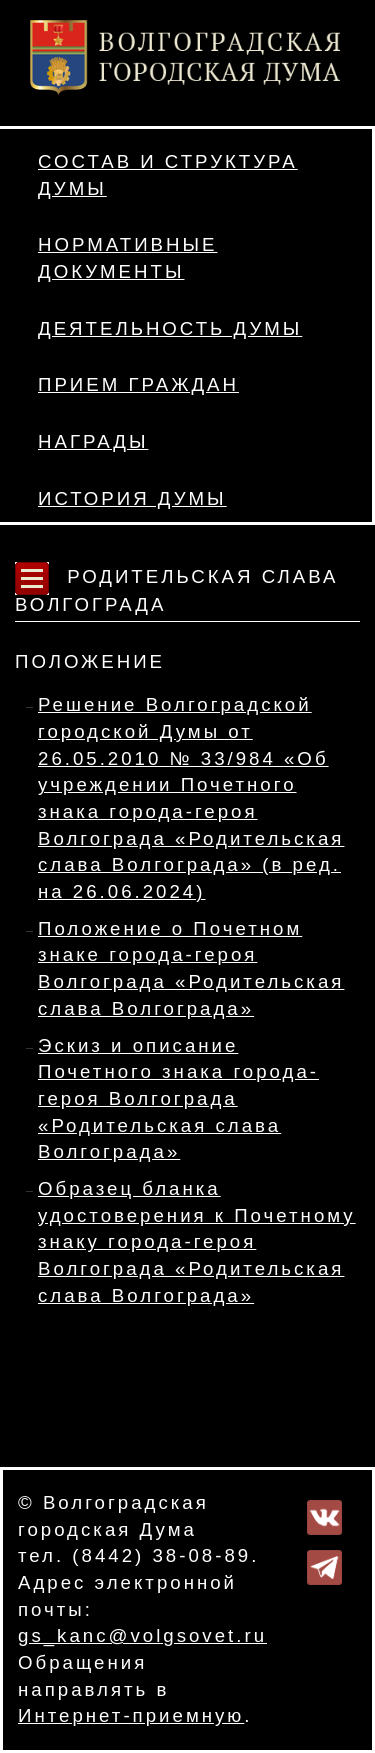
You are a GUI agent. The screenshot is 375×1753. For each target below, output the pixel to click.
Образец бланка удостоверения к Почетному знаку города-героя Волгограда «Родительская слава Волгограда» (197, 1242)
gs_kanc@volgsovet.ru (142, 1635)
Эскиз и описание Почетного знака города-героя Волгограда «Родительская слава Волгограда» (178, 1099)
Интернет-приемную (131, 1715)
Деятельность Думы (170, 328)
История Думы (132, 498)
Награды (93, 441)
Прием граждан (138, 384)
